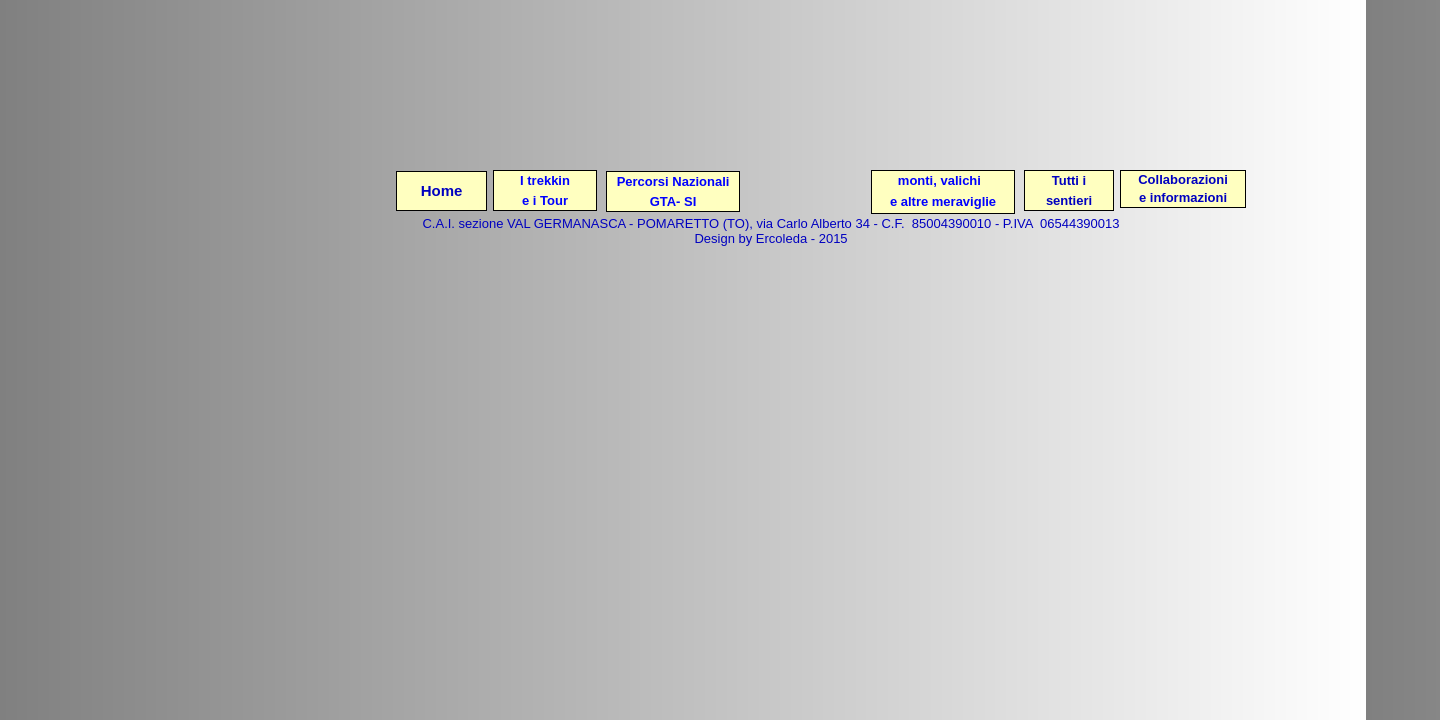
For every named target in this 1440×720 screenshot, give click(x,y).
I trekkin (545, 180)
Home (442, 190)
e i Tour (545, 200)
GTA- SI (673, 201)
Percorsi (643, 181)
